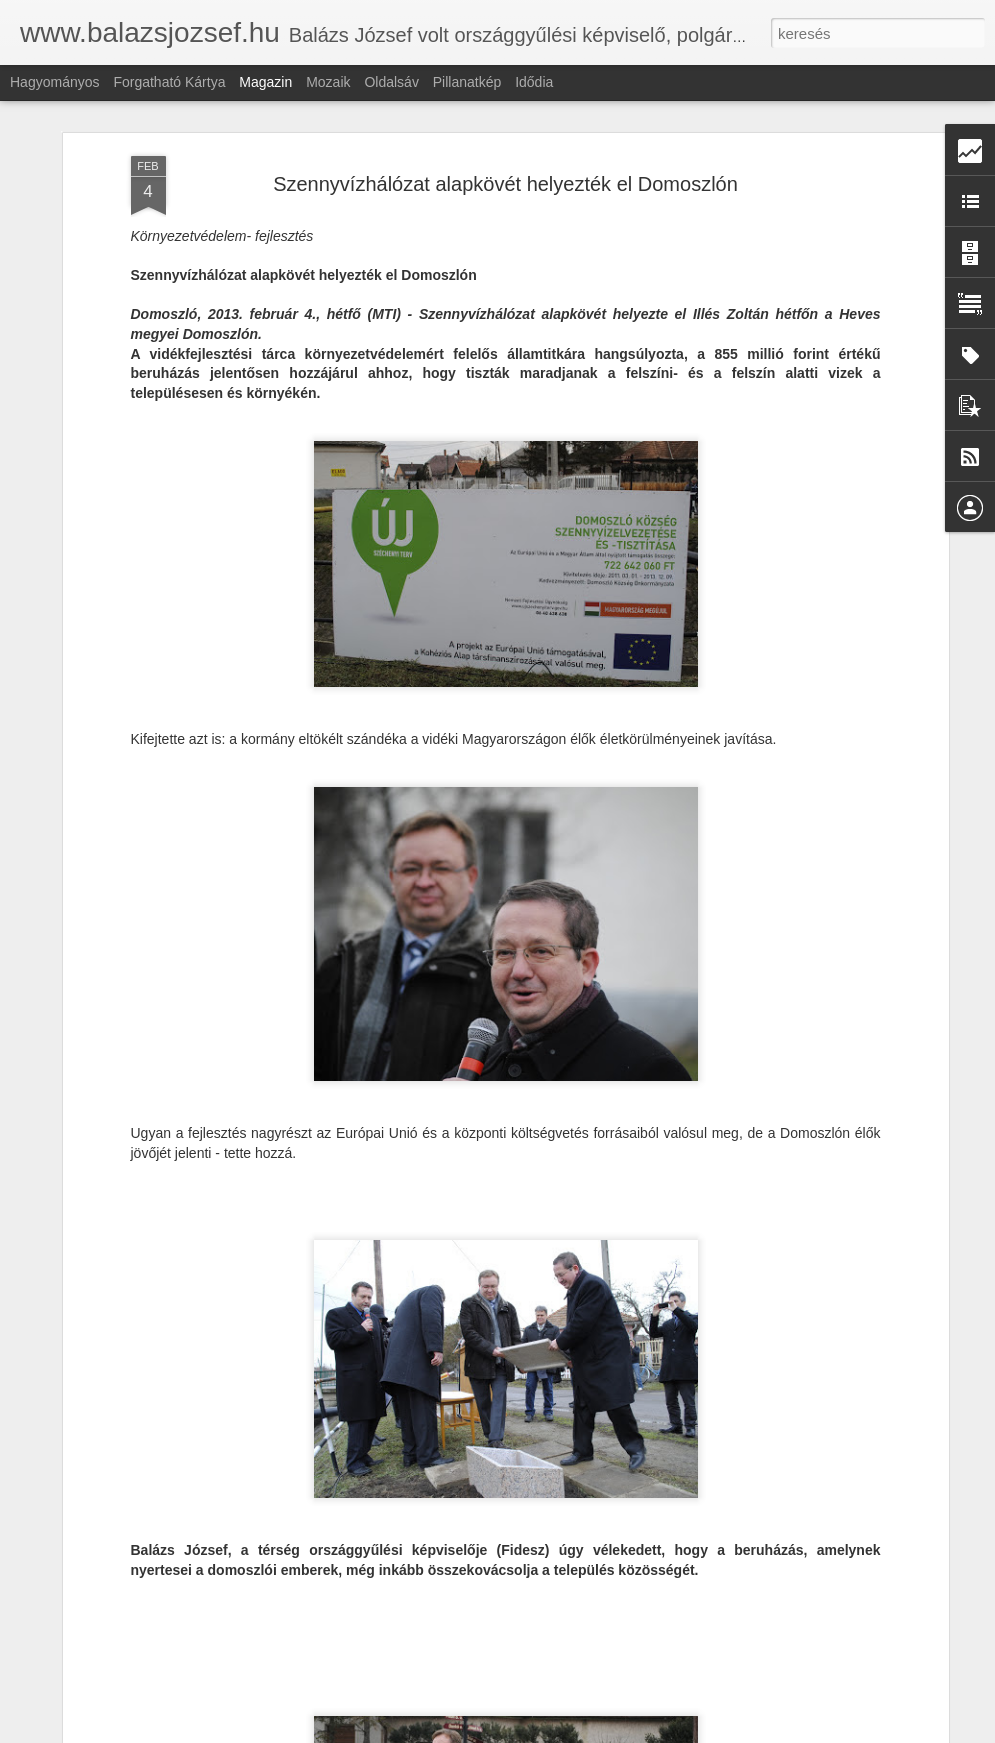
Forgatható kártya (169, 82)
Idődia (534, 82)
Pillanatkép (467, 82)
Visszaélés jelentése (812, 1732)
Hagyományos (55, 82)
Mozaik (328, 82)
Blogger (737, 1732)
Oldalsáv (391, 82)
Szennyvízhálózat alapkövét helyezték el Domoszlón (505, 164)
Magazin (265, 82)
